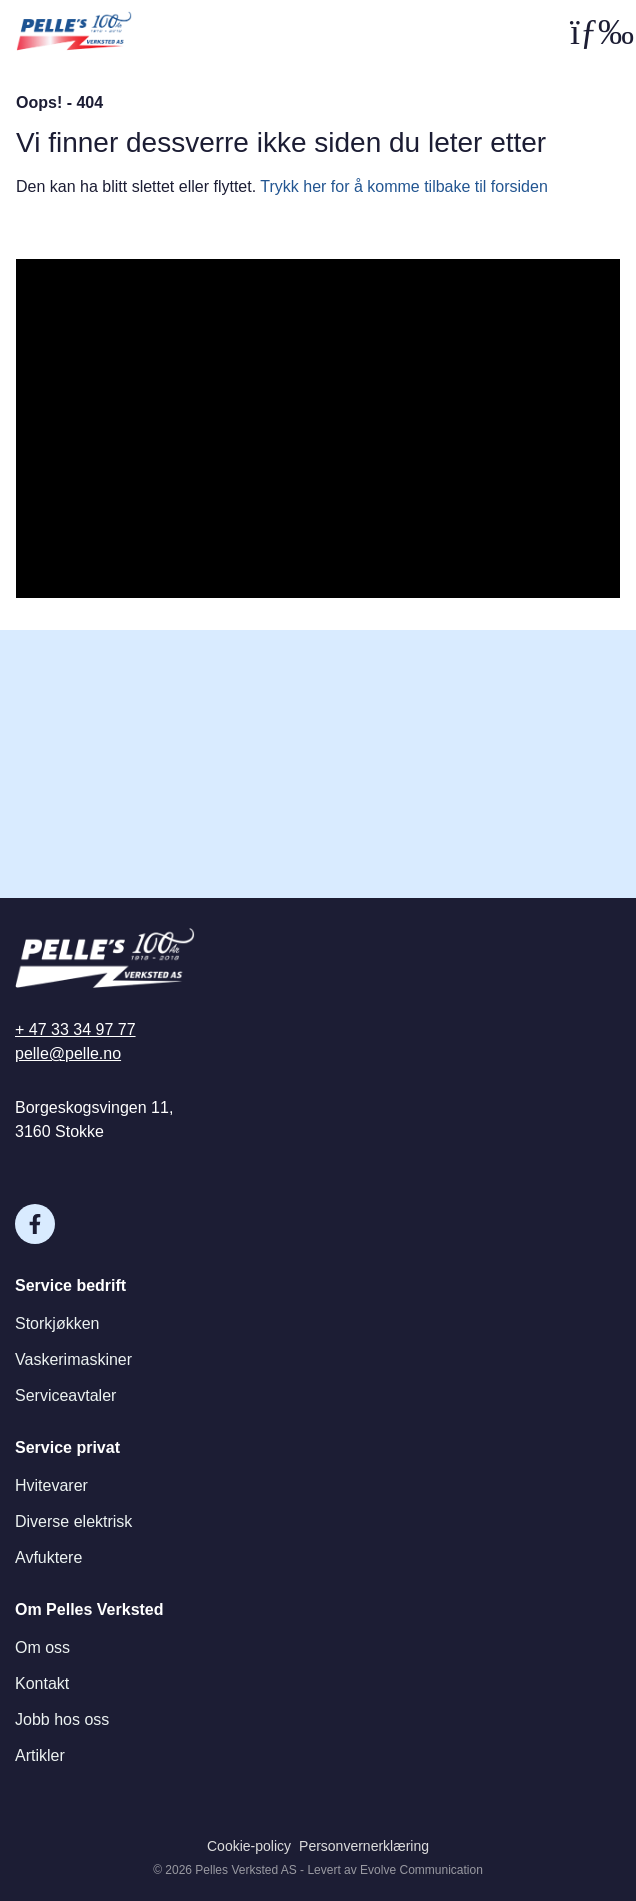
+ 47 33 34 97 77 (75, 1029)
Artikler (40, 1755)
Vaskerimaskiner (73, 1359)
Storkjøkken (57, 1323)
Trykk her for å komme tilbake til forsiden (404, 186)
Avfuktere (48, 1557)
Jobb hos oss (62, 1719)
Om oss (42, 1647)
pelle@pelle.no (68, 1053)
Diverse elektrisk (73, 1521)
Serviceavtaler (65, 1395)
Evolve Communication (421, 1870)
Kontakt (42, 1683)
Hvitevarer (51, 1485)
